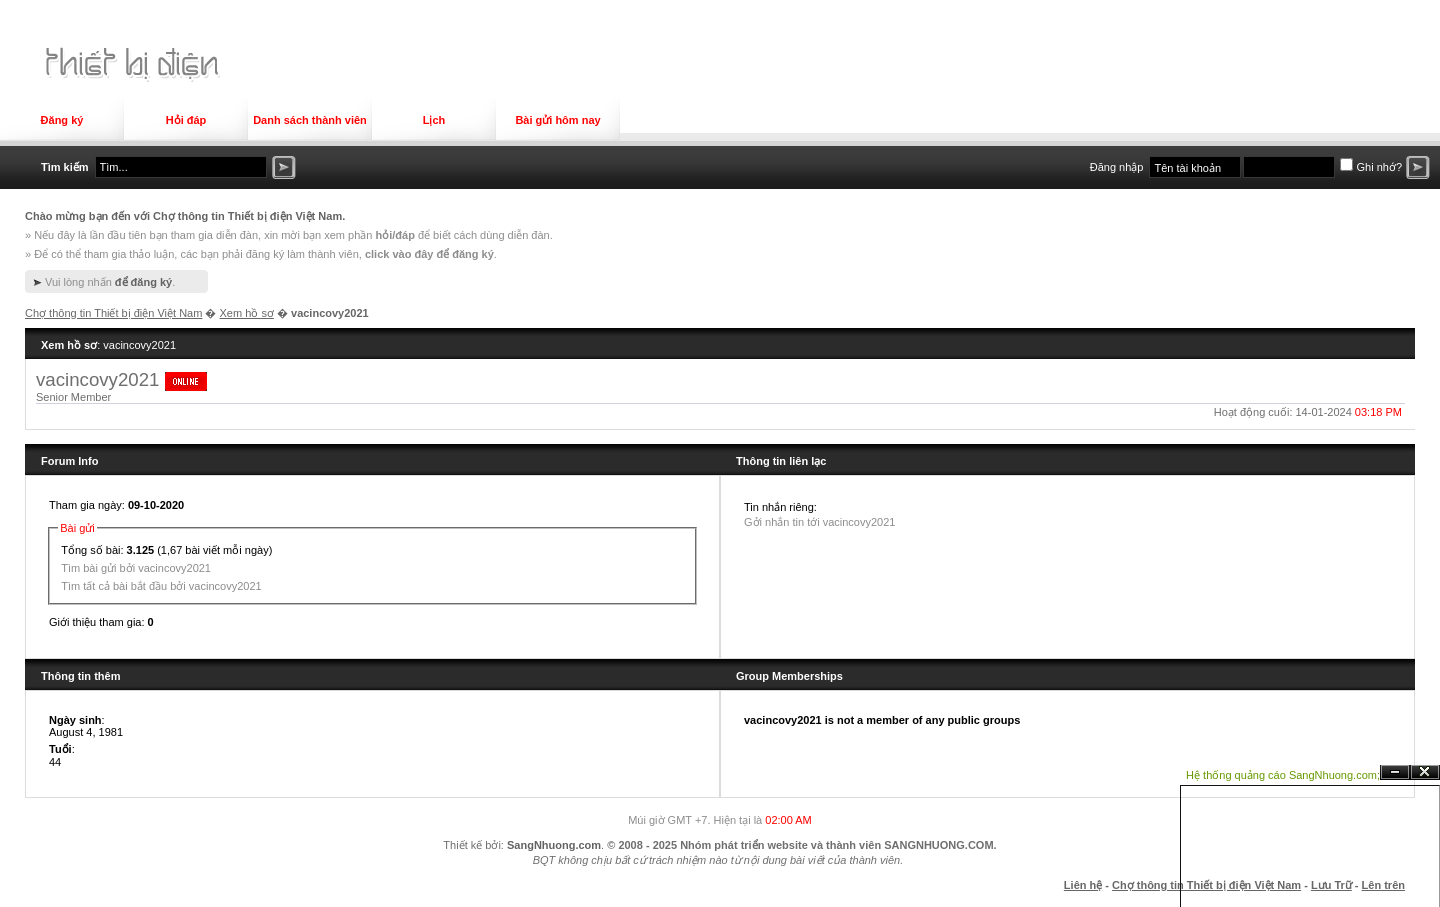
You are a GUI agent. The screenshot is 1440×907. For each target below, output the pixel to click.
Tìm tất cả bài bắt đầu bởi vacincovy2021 (161, 586)
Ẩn (1395, 772)
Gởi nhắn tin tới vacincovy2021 (819, 522)
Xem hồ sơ (247, 313)
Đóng (1425, 772)
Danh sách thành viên (310, 120)
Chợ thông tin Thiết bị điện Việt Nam (113, 313)
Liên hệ (1083, 885)
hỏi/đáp (394, 235)
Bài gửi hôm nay (557, 120)
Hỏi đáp (186, 120)
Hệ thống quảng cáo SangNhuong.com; (1283, 775)
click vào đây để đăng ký (429, 254)
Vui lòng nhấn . (110, 282)
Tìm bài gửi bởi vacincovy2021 (136, 568)
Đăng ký (62, 120)
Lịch (434, 120)
